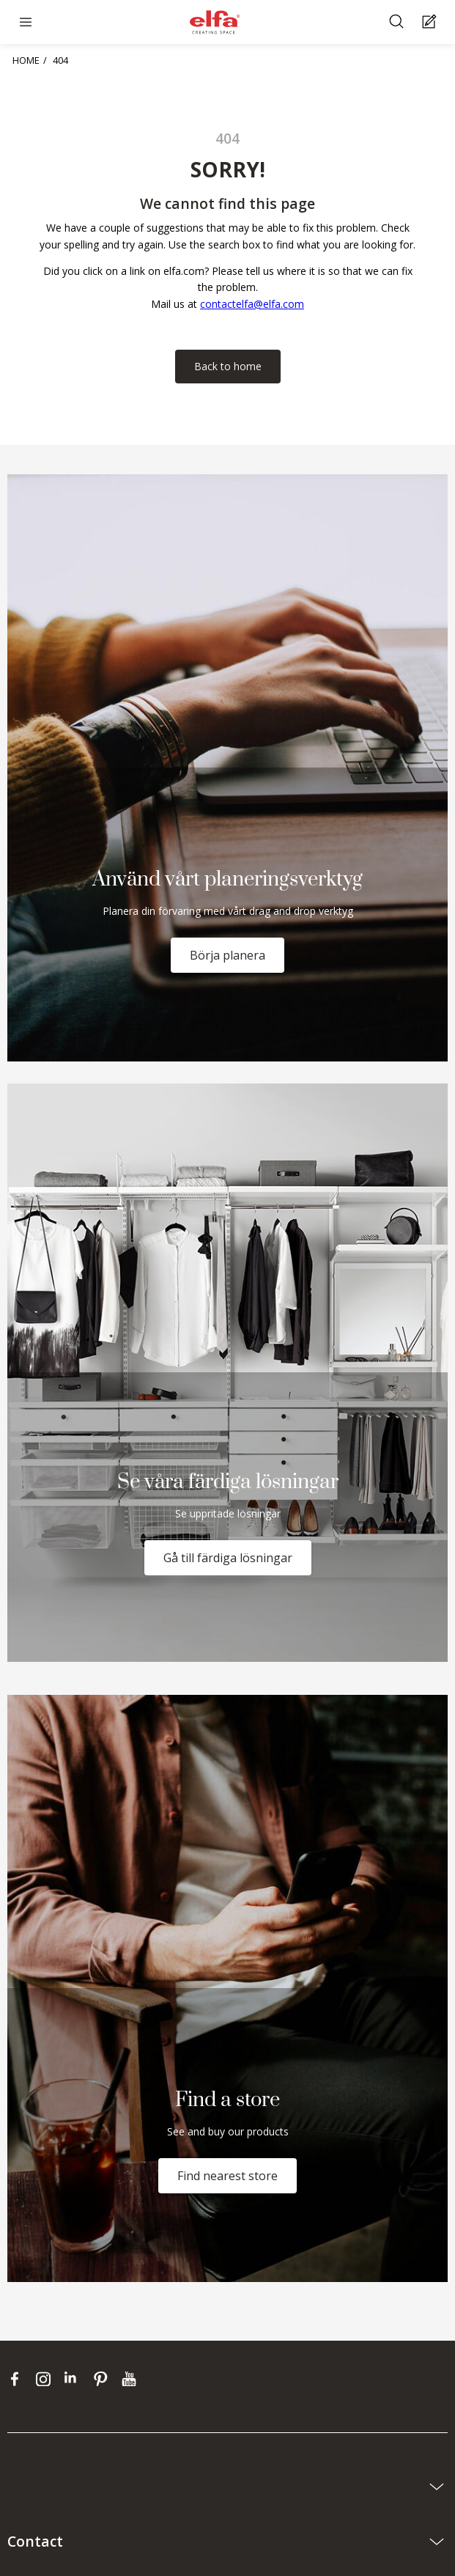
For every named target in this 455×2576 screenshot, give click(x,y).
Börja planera (227, 955)
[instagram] (46, 2379)
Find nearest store (227, 2176)
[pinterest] (103, 2379)
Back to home (228, 366)
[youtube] (131, 2379)
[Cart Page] (431, 22)
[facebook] (18, 2379)
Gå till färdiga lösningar (227, 1558)
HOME (26, 60)
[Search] (398, 22)
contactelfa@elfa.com (252, 304)
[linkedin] (75, 2379)
